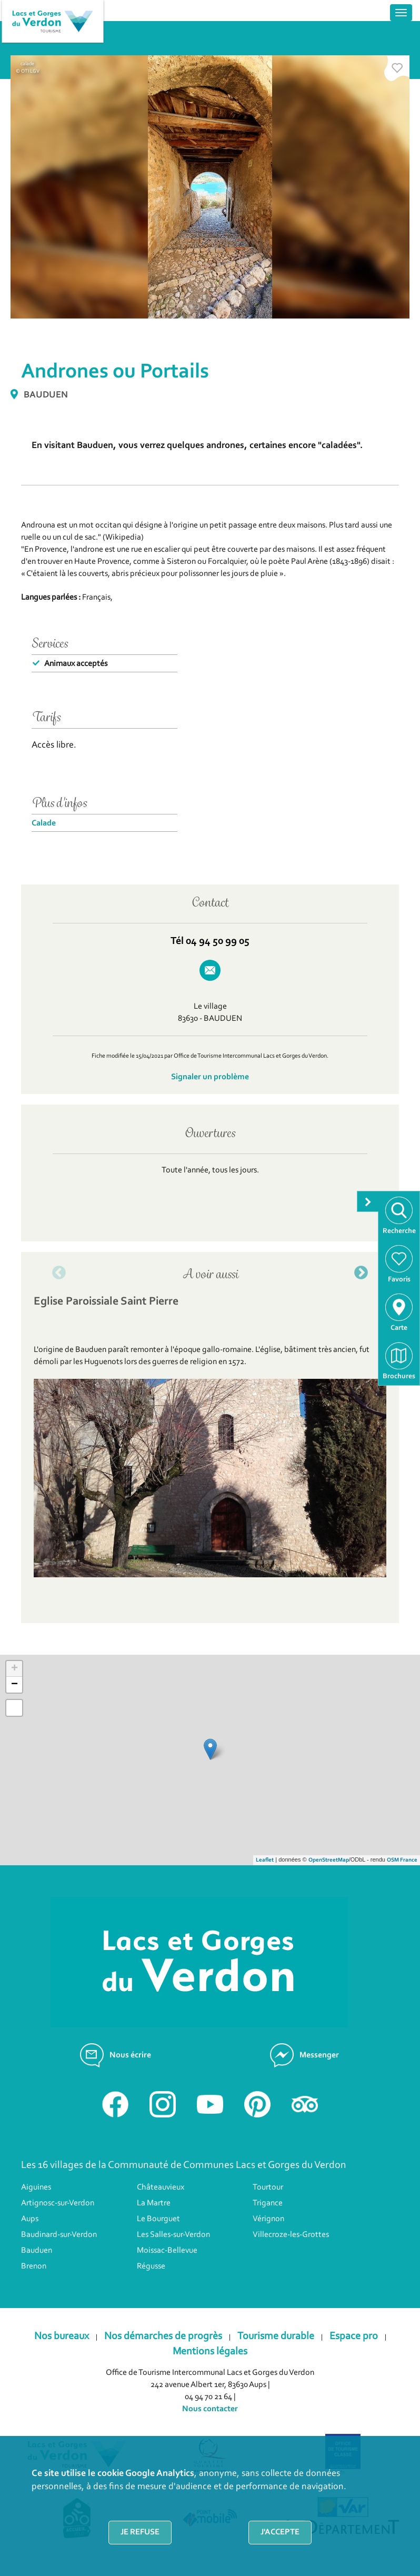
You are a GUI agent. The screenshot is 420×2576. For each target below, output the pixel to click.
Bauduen (36, 2250)
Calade (44, 823)
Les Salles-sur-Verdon (173, 2235)
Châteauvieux (160, 2187)
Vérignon (268, 2219)
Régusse (151, 2266)
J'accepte (280, 2532)
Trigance (268, 2203)
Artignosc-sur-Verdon (57, 2203)
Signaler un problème (210, 1077)
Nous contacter (210, 2409)
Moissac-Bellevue (167, 2250)
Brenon (33, 2266)
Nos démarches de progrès (163, 2336)
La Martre (154, 2203)
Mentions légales (210, 2351)
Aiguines (36, 2187)
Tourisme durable (275, 2336)
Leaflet (265, 1860)
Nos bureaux (61, 2336)
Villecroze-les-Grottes (291, 2235)
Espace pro (353, 2336)
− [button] (14, 1685)
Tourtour (268, 2187)
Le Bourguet (158, 2219)
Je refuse (140, 2532)
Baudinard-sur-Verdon (59, 2235)
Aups (29, 2219)
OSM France (402, 1860)
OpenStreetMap (328, 1860)
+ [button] (14, 1669)
